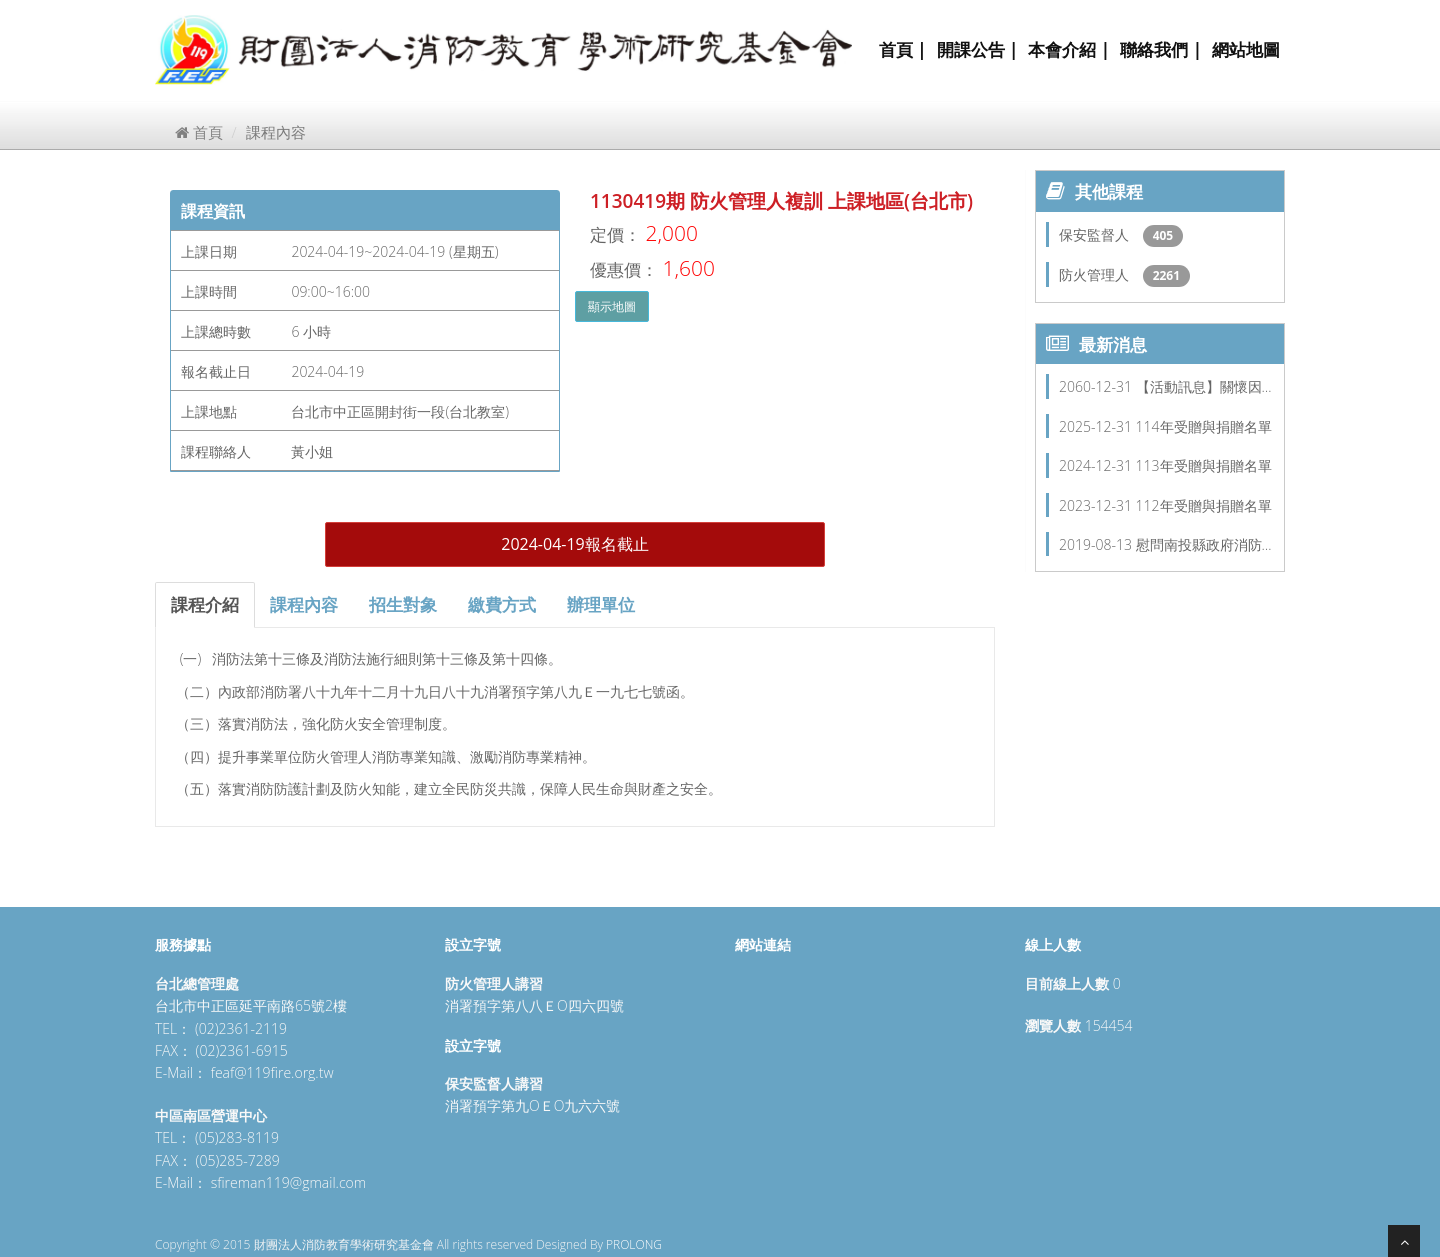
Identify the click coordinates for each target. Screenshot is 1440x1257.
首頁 (199, 132)
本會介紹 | (1069, 49)
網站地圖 (1246, 49)
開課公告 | (978, 49)
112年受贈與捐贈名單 (1204, 505)
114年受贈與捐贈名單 (1204, 426)
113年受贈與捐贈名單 (1204, 465)
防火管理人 (1096, 274)
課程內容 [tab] (304, 604)
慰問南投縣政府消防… (1204, 544)
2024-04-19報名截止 (574, 544)
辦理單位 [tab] (601, 604)
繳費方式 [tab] (502, 604)
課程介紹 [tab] (205, 604)
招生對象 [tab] (403, 604)
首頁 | (903, 49)
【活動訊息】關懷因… (1204, 386)
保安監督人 (1096, 234)
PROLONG (634, 1244)
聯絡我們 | (1161, 49)
